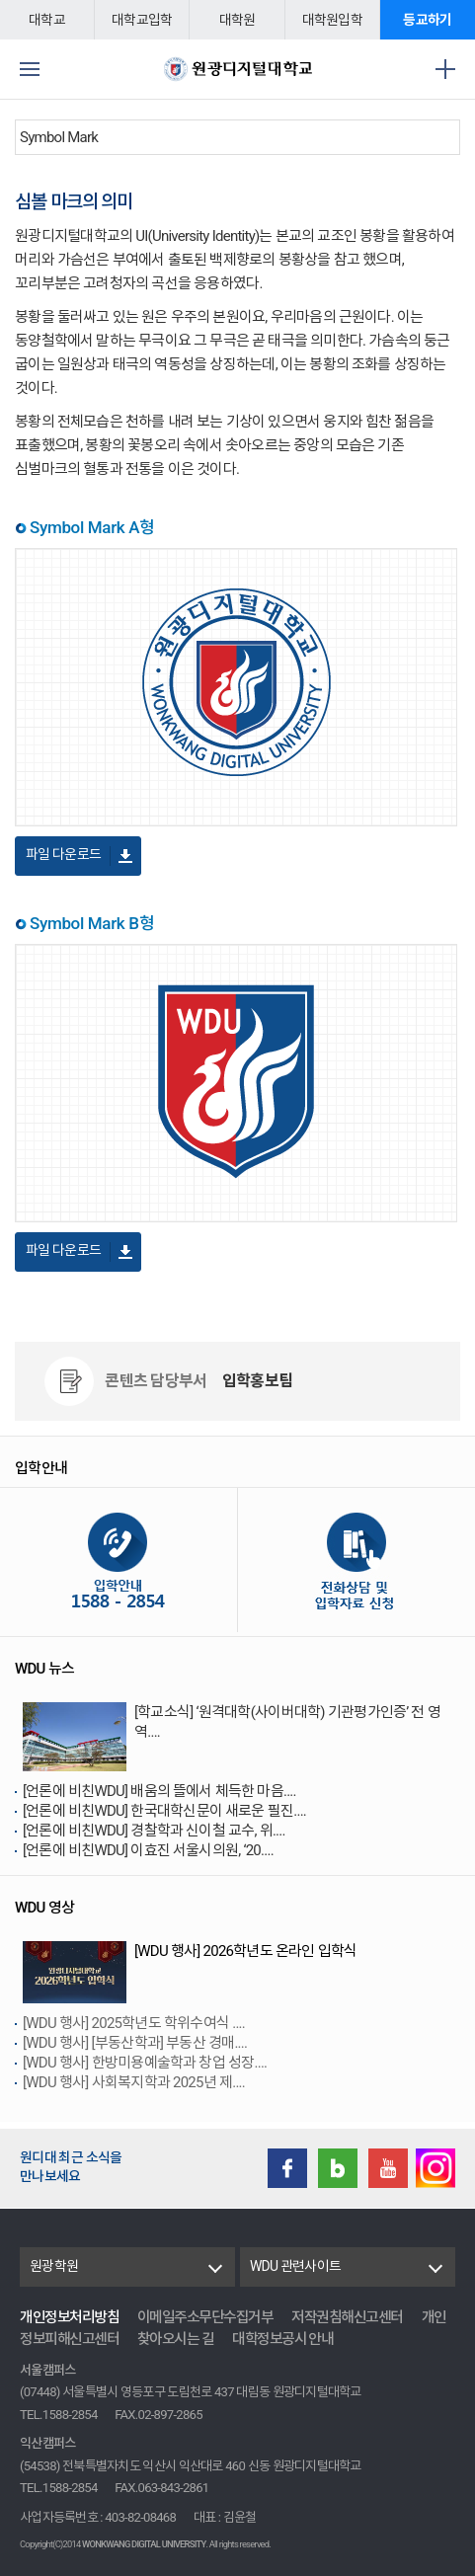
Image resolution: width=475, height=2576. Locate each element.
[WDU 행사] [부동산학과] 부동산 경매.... (135, 2043)
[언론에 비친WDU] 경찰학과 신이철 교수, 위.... (154, 1830)
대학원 (237, 20)
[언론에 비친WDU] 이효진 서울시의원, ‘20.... (148, 1850)
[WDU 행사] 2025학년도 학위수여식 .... (134, 2023)
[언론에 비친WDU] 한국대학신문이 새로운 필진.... (164, 1811)
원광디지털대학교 (238, 69)
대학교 (47, 20)
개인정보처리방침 (69, 2317)
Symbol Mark (59, 137)
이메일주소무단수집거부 (205, 2317)
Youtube (388, 2168)
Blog (337, 2168)
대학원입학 (332, 20)
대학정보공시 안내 (282, 2339)
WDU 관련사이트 (295, 2266)
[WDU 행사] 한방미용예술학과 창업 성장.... (145, 2062)
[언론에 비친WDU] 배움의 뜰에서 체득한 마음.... (159, 1791)
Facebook (287, 2168)
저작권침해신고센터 (347, 2317)
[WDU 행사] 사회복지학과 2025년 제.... (134, 2082)
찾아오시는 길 (175, 2339)
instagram (435, 2168)
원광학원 (54, 2266)
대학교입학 (142, 20)
